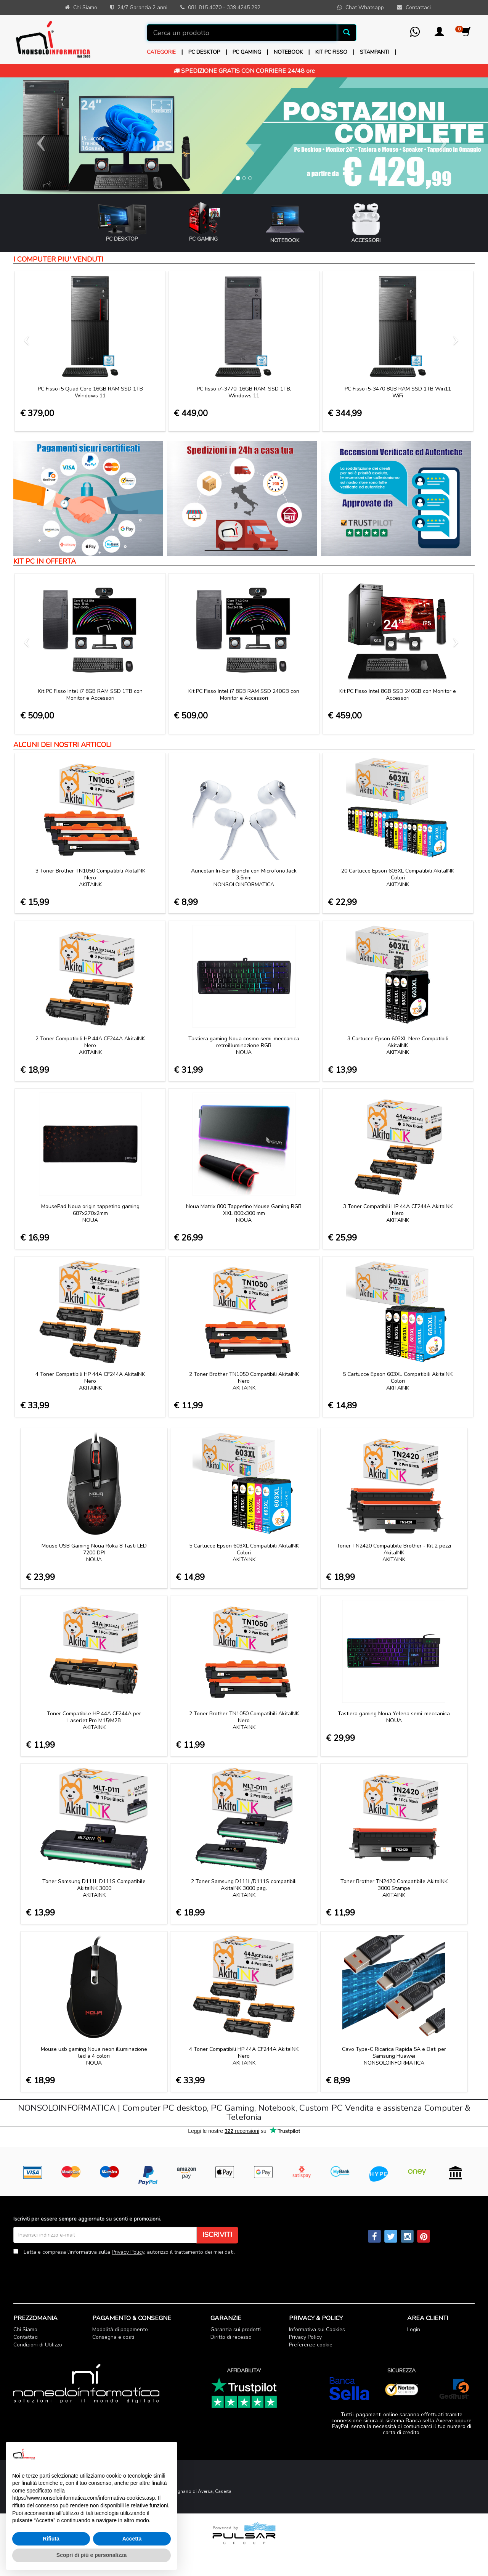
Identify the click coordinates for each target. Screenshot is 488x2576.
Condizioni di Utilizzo (37, 2344)
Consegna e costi (113, 2337)
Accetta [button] (132, 2539)
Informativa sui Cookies (317, 2329)
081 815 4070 (205, 7)
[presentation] (71, 2273)
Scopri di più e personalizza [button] (91, 2555)
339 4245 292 (243, 7)
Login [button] (413, 2329)
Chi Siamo (25, 2329)
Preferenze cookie (310, 2344)
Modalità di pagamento (120, 2329)
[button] (439, 34)
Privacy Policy (128, 2252)
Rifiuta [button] (51, 2539)
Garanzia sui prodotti (235, 2329)
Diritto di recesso (231, 2337)
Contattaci (26, 2337)
